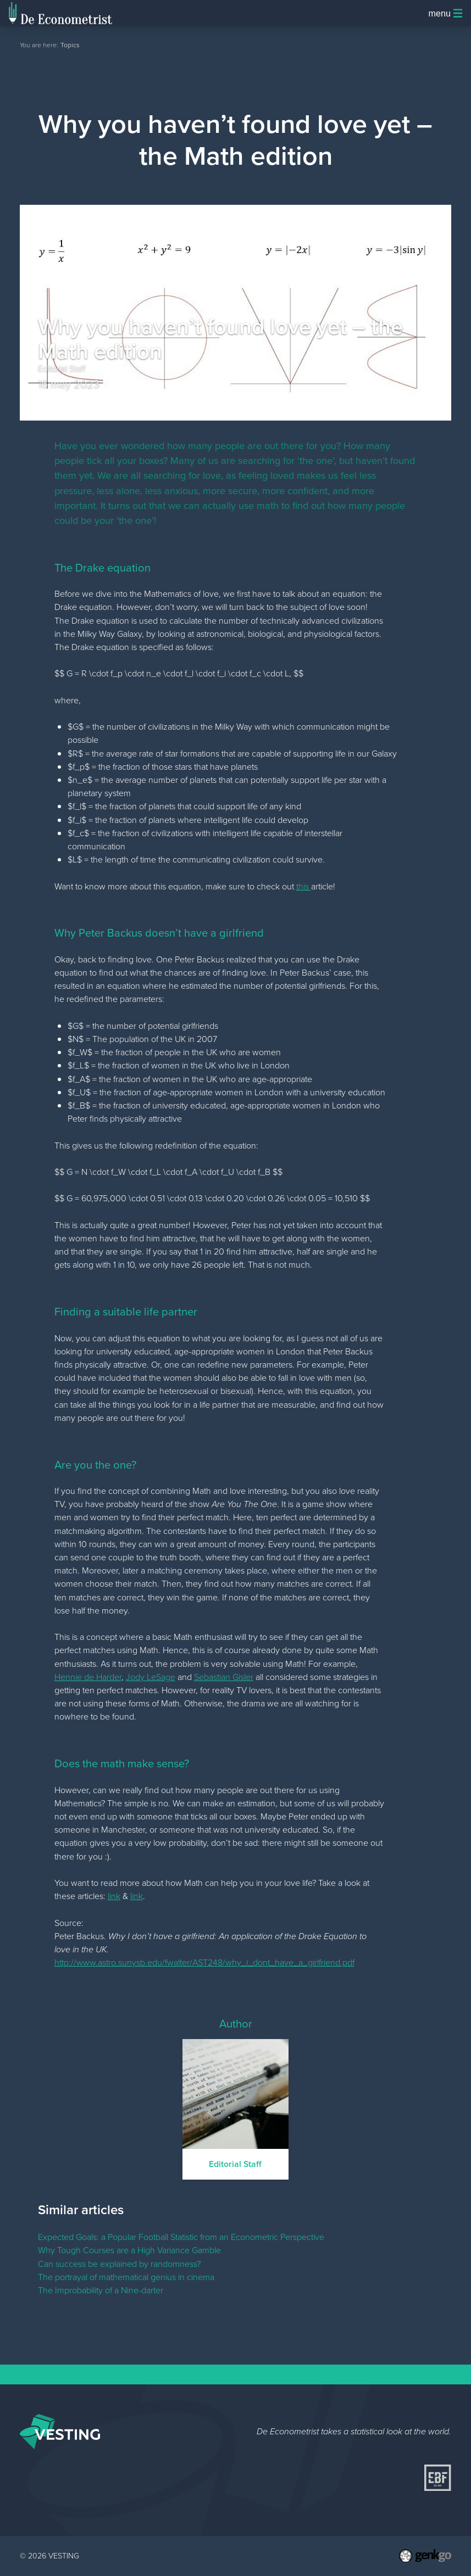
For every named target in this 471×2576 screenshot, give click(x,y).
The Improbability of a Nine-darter (100, 2290)
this (303, 886)
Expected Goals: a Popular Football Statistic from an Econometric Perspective (181, 2237)
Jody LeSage (150, 1677)
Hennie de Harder (87, 1677)
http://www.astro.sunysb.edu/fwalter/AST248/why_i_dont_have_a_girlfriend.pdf (204, 1962)
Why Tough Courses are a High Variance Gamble (129, 2250)
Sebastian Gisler (223, 1677)
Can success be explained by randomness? (119, 2264)
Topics (70, 45)
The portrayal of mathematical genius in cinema (126, 2277)
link (114, 1896)
